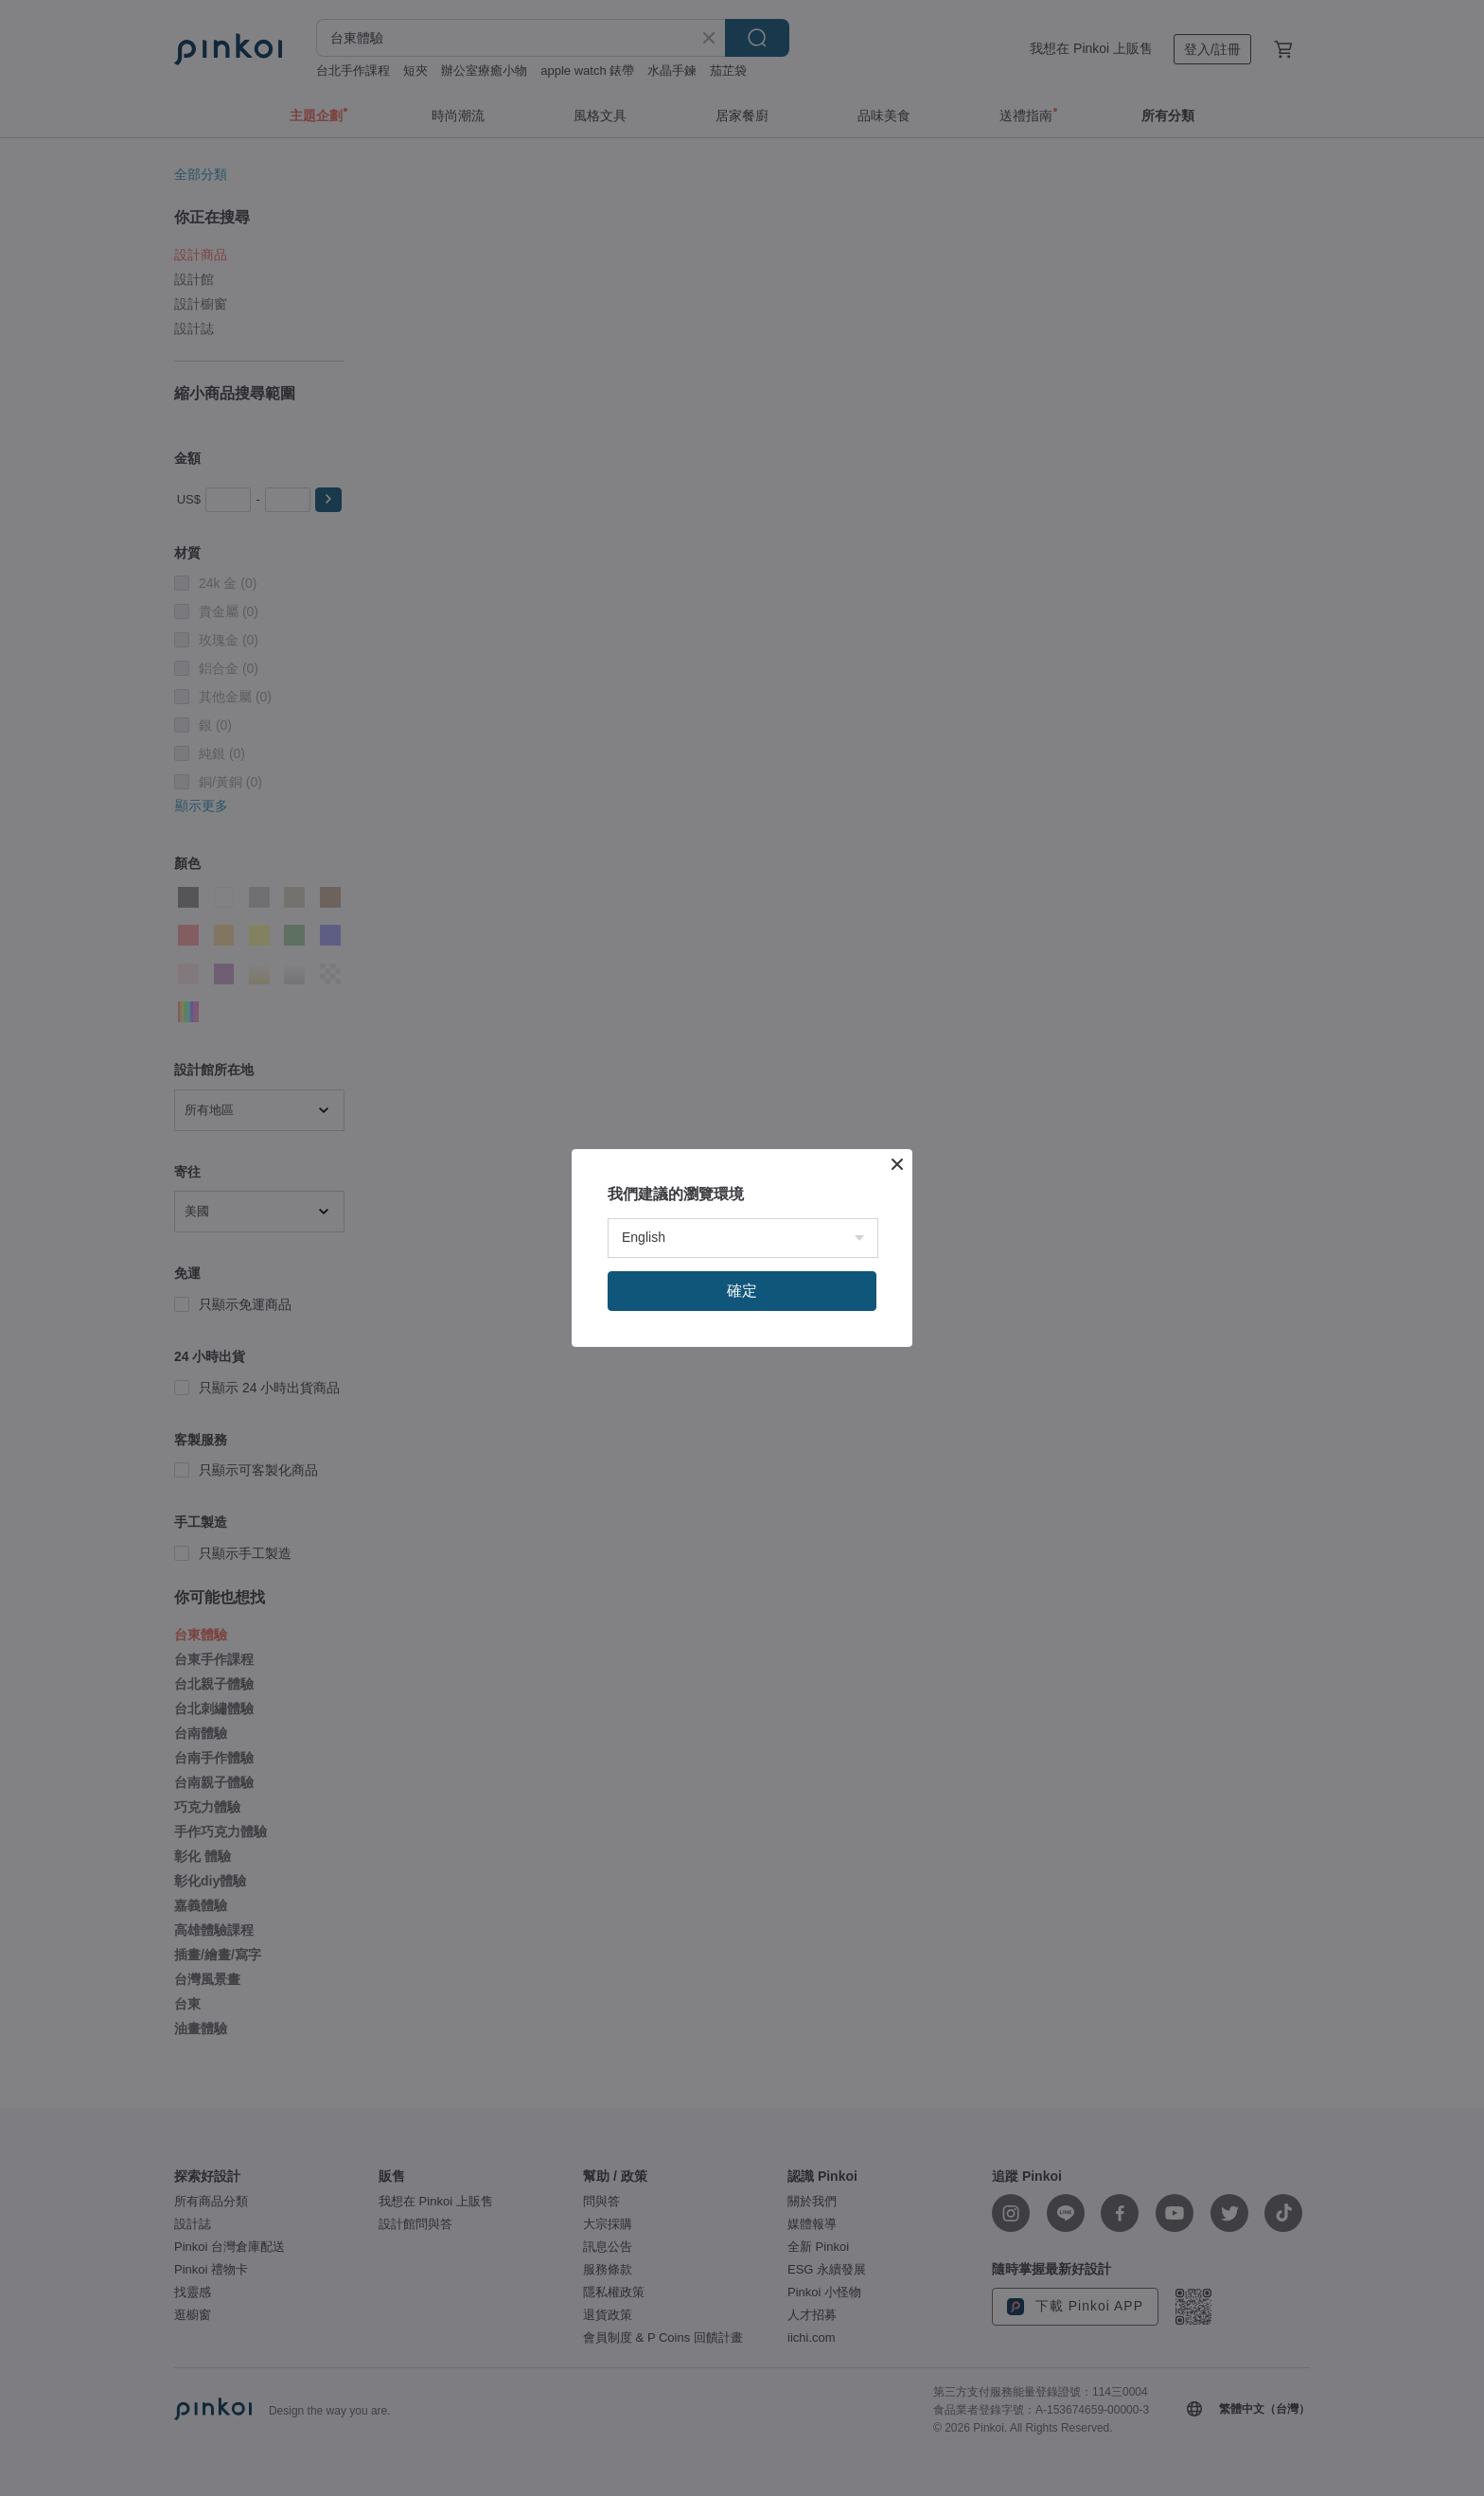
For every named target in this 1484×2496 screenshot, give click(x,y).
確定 (742, 1291)
